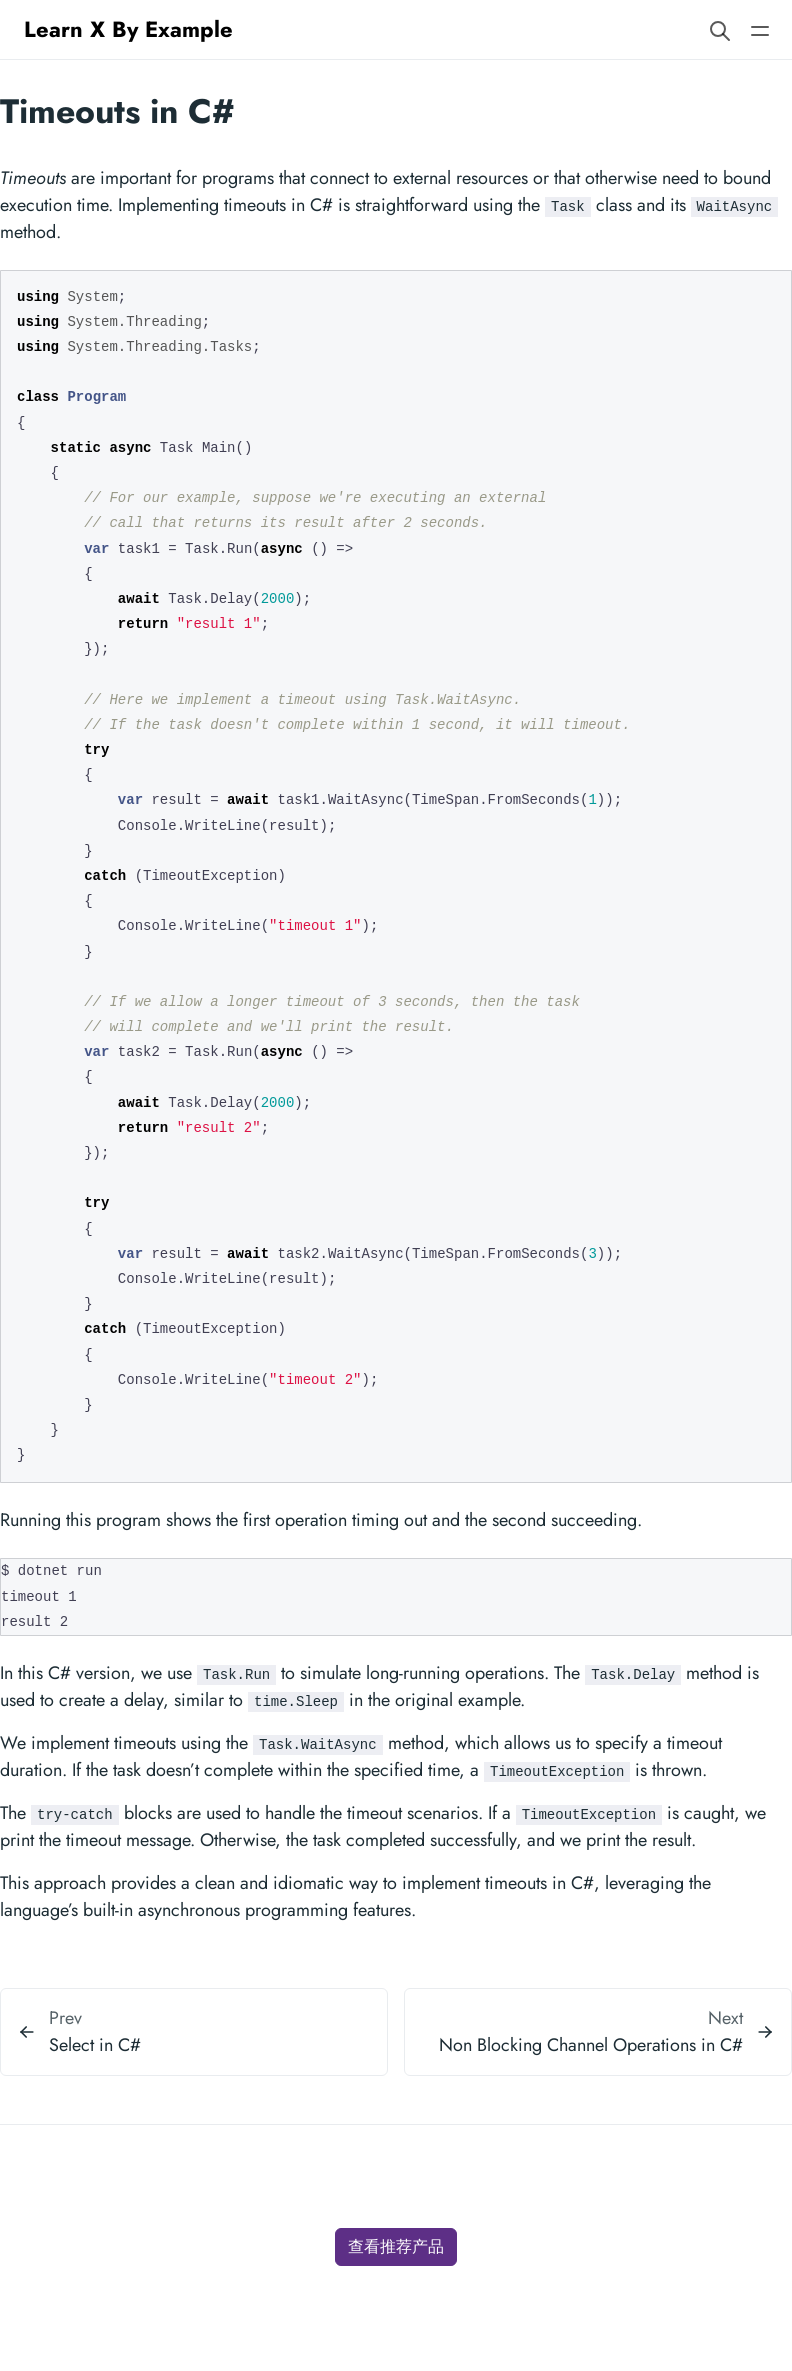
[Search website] (720, 29)
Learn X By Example (128, 29)
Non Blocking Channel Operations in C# (591, 2045)
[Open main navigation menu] (760, 29)
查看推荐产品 (396, 2246)
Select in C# (95, 2045)
